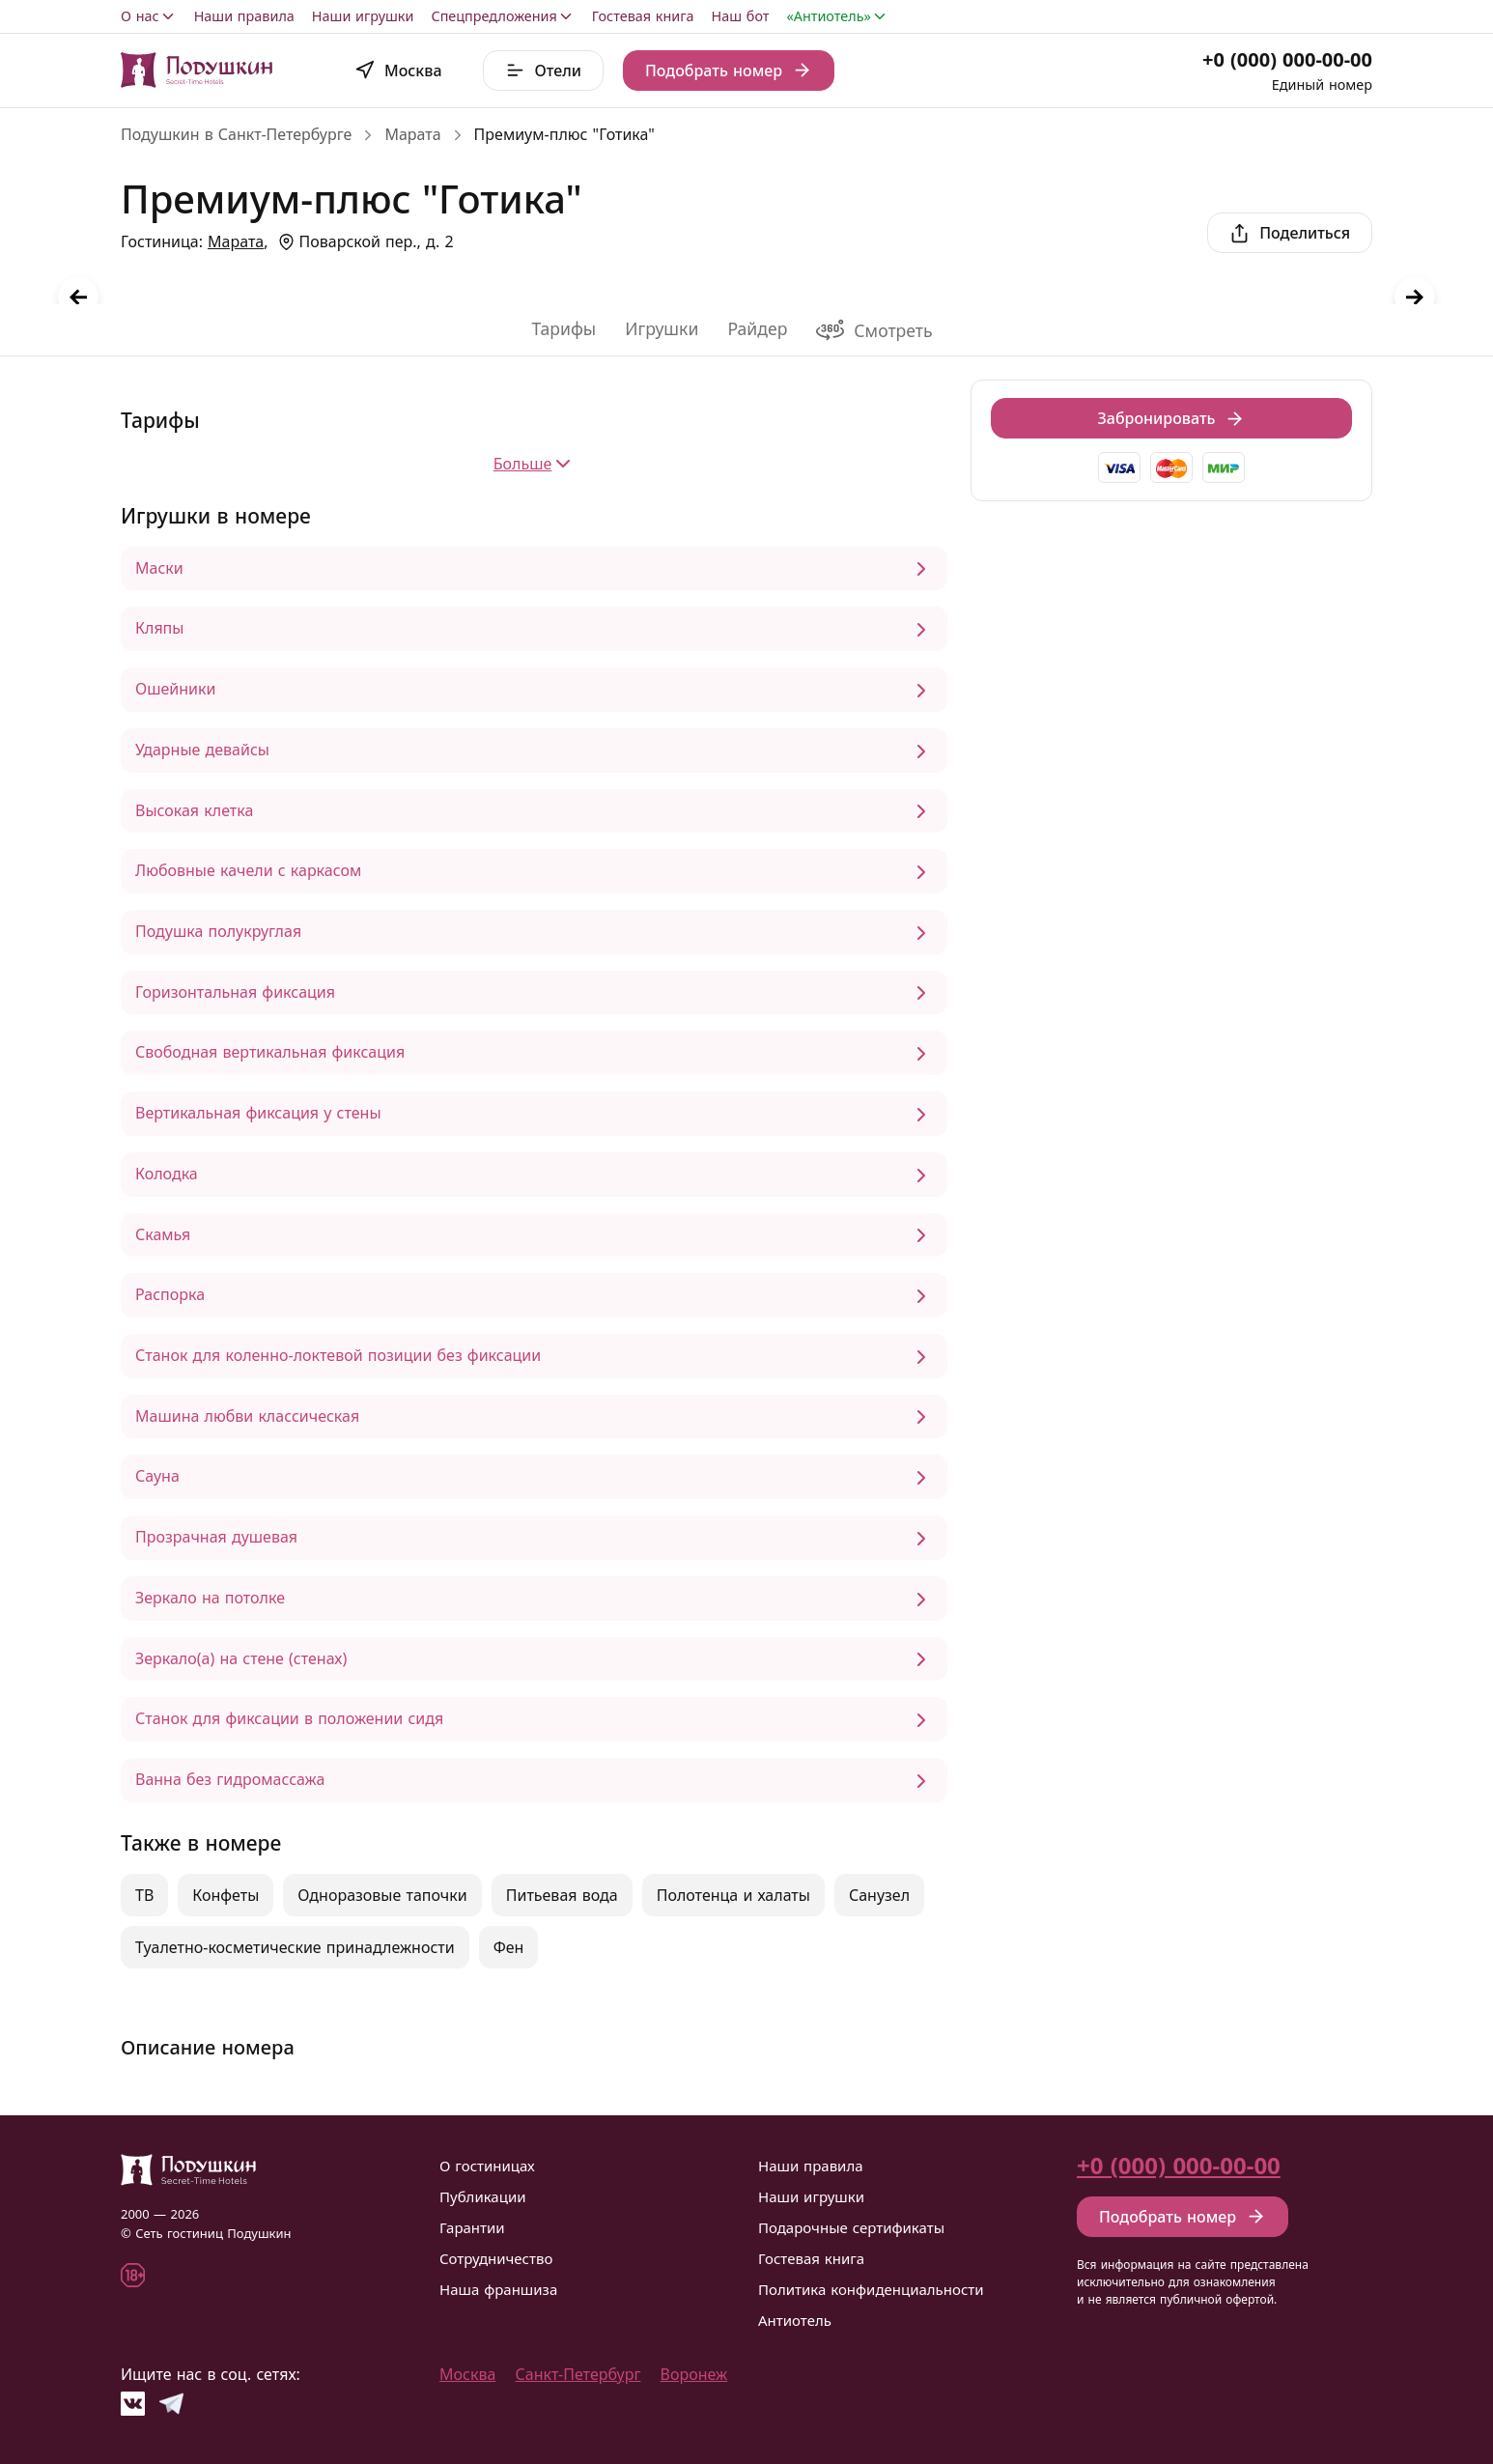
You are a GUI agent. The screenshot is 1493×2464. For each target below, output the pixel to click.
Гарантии (472, 2227)
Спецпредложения (502, 16)
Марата (412, 134)
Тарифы (563, 328)
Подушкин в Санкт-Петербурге (236, 134)
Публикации (482, 2196)
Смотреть (874, 330)
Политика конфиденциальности (871, 2289)
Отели (543, 70)
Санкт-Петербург (578, 2374)
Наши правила (244, 16)
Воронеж (694, 2374)
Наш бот (741, 16)
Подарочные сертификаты (851, 2227)
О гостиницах (487, 2165)
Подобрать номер (728, 70)
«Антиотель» (837, 16)
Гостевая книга (643, 16)
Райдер (757, 328)
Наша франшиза (498, 2289)
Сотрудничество (495, 2258)
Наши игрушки (363, 16)
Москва (467, 2374)
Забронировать (1172, 418)
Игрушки (661, 328)
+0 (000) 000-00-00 (1287, 59)
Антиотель (794, 2320)
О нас (149, 16)
